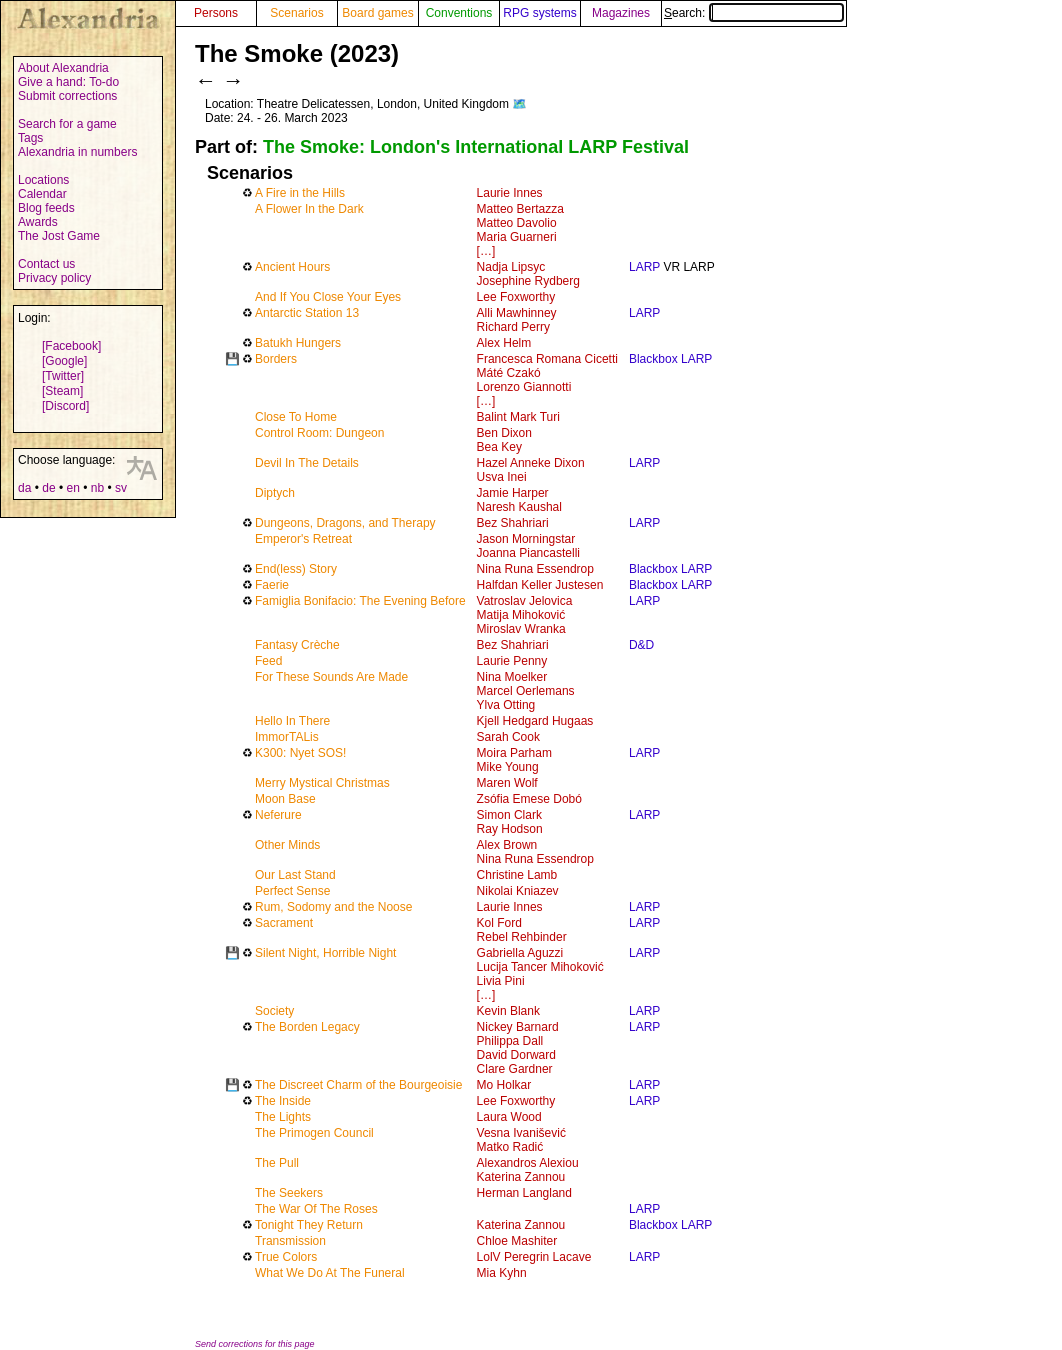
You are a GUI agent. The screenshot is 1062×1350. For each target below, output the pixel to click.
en (72, 488)
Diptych (275, 493)
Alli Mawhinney (517, 313)
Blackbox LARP (670, 359)
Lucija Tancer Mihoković (540, 967)
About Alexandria (63, 68)
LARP (644, 267)
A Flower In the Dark (309, 209)
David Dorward (516, 1055)
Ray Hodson (510, 829)
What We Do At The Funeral (330, 1273)
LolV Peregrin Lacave (534, 1257)
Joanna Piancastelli (528, 553)
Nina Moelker (512, 677)
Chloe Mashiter (517, 1241)
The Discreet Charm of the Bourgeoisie (358, 1085)
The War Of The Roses (316, 1209)
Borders (276, 359)
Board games (377, 13)
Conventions (459, 13)
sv (121, 488)
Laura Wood (509, 1117)
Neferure (278, 815)
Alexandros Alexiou (528, 1163)
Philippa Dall (510, 1041)
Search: (754, 13)
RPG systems (539, 13)
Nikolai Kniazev (518, 891)
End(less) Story (296, 569)
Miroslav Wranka (521, 629)
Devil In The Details (307, 463)
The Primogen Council (314, 1133)
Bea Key (499, 447)
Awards (38, 222)
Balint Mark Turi (518, 417)
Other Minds (287, 845)
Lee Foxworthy (516, 297)
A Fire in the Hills (300, 193)
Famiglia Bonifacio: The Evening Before (360, 601)
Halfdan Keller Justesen (540, 585)
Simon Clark (509, 815)
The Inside (283, 1101)
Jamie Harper (513, 493)
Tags (30, 138)
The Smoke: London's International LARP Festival (476, 147)
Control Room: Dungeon (319, 433)
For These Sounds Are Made (331, 677)
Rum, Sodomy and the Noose (333, 907)
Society (274, 1011)
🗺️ (519, 104)
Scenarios (296, 13)
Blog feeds (46, 208)
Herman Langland (524, 1193)
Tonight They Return (309, 1225)
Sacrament (284, 923)
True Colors (286, 1257)
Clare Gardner (515, 1069)
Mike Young (508, 767)
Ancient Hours (292, 267)
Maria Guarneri (517, 237)
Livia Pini (501, 981)
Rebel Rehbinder (522, 937)
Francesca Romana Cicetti (547, 359)
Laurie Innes (510, 193)
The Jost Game (59, 236)
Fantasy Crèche (297, 645)
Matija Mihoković (521, 615)
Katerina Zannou (521, 1177)
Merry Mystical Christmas (322, 783)
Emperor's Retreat (303, 539)
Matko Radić (510, 1147)
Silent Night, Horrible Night (325, 953)
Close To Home (296, 417)
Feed (268, 661)
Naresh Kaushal (519, 507)
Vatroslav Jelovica (525, 601)
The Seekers (289, 1193)
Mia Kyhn (502, 1273)
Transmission (290, 1241)
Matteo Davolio (517, 223)
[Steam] (62, 391)
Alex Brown (507, 845)
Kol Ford (499, 923)
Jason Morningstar (526, 539)
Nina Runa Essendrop (535, 569)
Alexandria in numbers (77, 152)
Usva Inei (502, 477)
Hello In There (292, 721)
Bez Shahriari (513, 523)
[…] (486, 251)
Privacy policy (54, 278)
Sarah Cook (508, 737)
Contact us (46, 264)
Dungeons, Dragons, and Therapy (345, 523)
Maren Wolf (507, 783)
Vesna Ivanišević (521, 1133)
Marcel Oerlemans (526, 691)
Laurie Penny (512, 661)
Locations (43, 180)
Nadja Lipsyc (511, 267)
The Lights (283, 1117)
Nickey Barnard (518, 1027)
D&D (641, 645)
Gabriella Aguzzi (520, 953)
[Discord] (65, 406)
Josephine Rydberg (528, 281)
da (24, 488)
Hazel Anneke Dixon (531, 463)
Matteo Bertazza (520, 209)
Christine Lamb (517, 875)
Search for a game (67, 124)
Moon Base (285, 799)
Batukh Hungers (298, 343)
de (48, 488)
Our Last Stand (295, 875)
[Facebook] (71, 346)
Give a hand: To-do (68, 82)
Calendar (42, 194)
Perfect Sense (292, 891)
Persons (216, 13)
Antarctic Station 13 (307, 313)
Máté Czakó (509, 373)
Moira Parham (514, 753)
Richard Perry (513, 327)
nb (97, 488)
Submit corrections (67, 96)
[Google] (64, 361)
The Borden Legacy (307, 1027)
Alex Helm (504, 343)
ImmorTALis (287, 737)
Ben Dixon (504, 433)
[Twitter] (63, 376)
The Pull (277, 1163)
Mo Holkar (504, 1085)
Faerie (272, 585)
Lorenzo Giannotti (524, 387)
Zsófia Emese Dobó (529, 799)
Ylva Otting (506, 705)
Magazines (621, 13)
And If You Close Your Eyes (328, 297)
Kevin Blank (508, 1011)
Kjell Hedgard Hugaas (535, 721)
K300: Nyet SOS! (300, 753)
